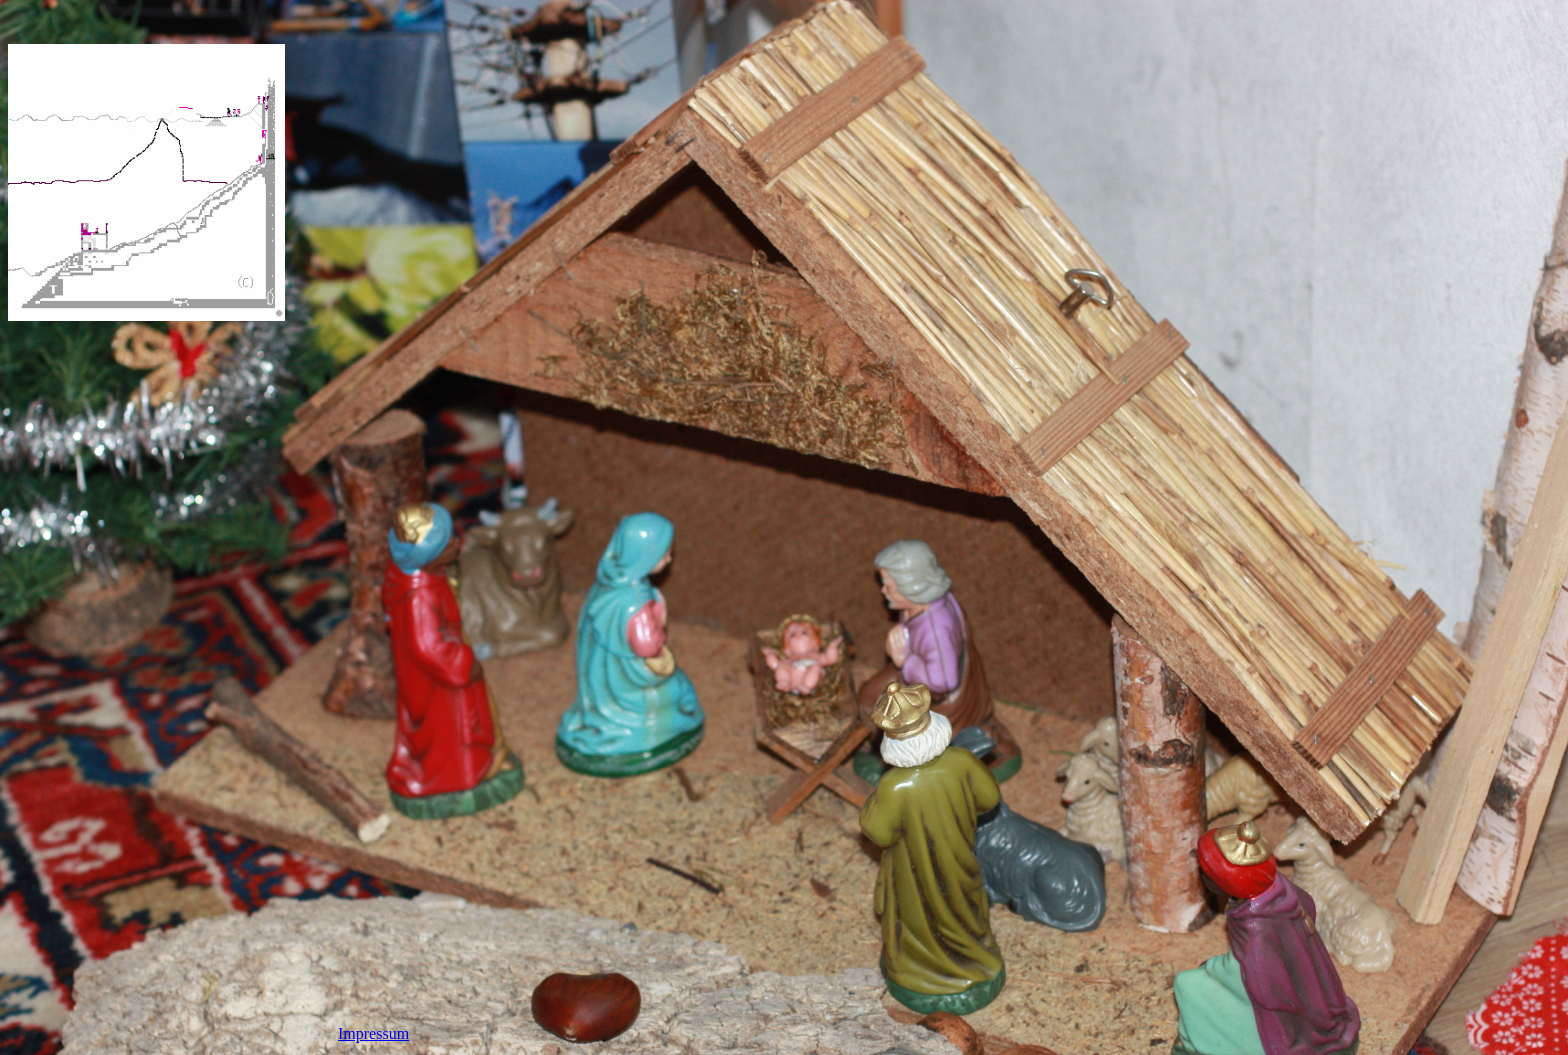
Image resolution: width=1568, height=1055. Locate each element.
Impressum (373, 1033)
